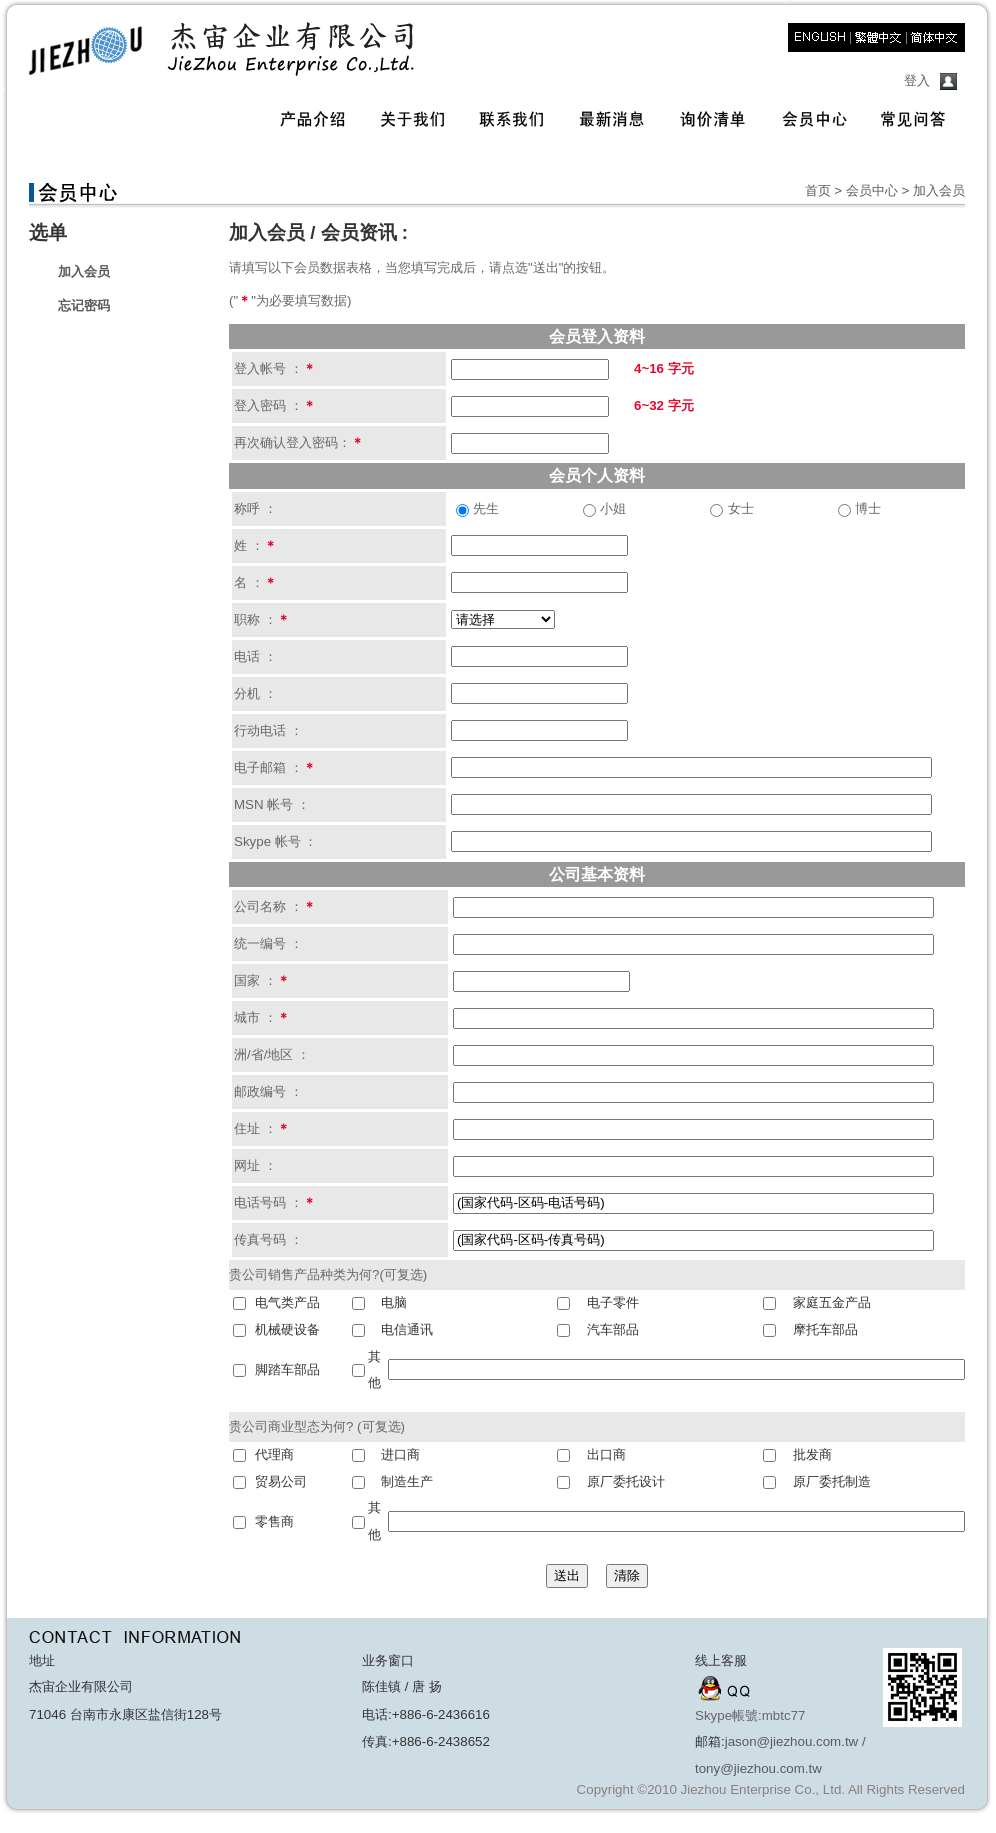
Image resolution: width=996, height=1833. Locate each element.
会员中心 (872, 190)
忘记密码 (84, 305)
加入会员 (84, 271)
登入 (917, 80)
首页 (818, 190)
